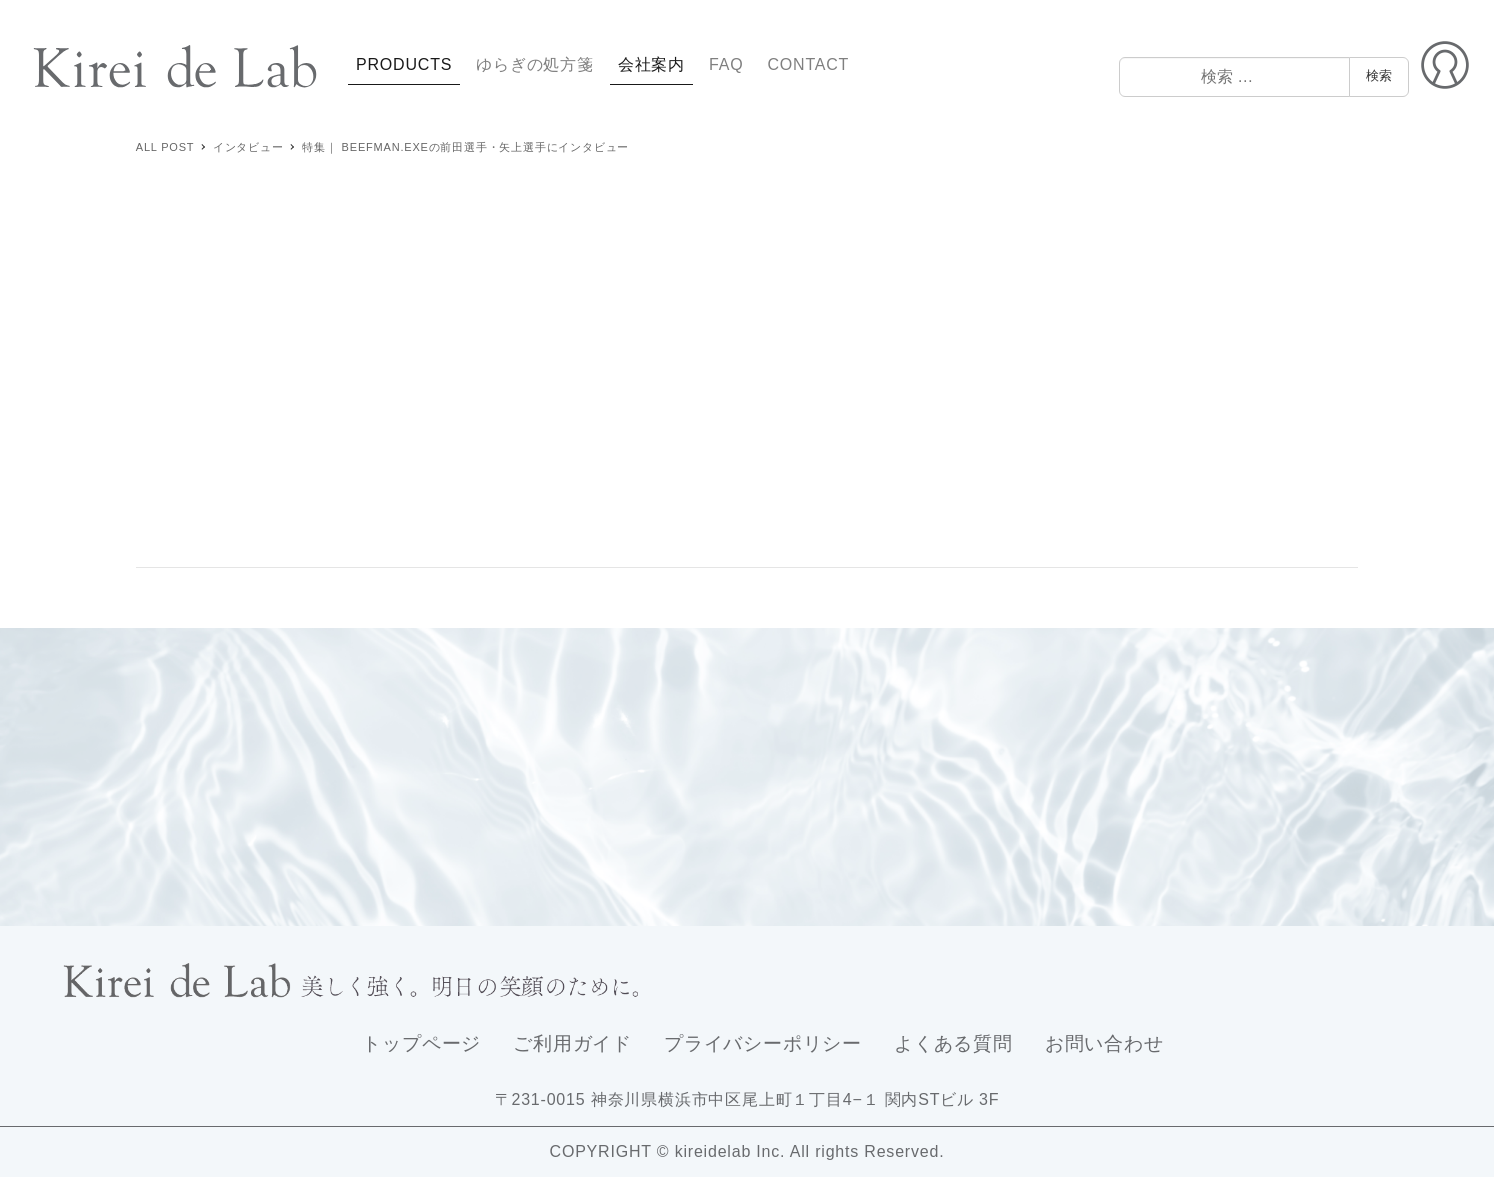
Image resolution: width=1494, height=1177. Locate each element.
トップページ (421, 1043)
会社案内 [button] (651, 64)
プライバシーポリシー (763, 1043)
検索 (1379, 75)
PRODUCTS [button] (404, 64)
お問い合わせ (1104, 1043)
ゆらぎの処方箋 (535, 64)
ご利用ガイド (572, 1043)
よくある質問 (953, 1043)
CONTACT (808, 64)
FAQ (726, 64)
